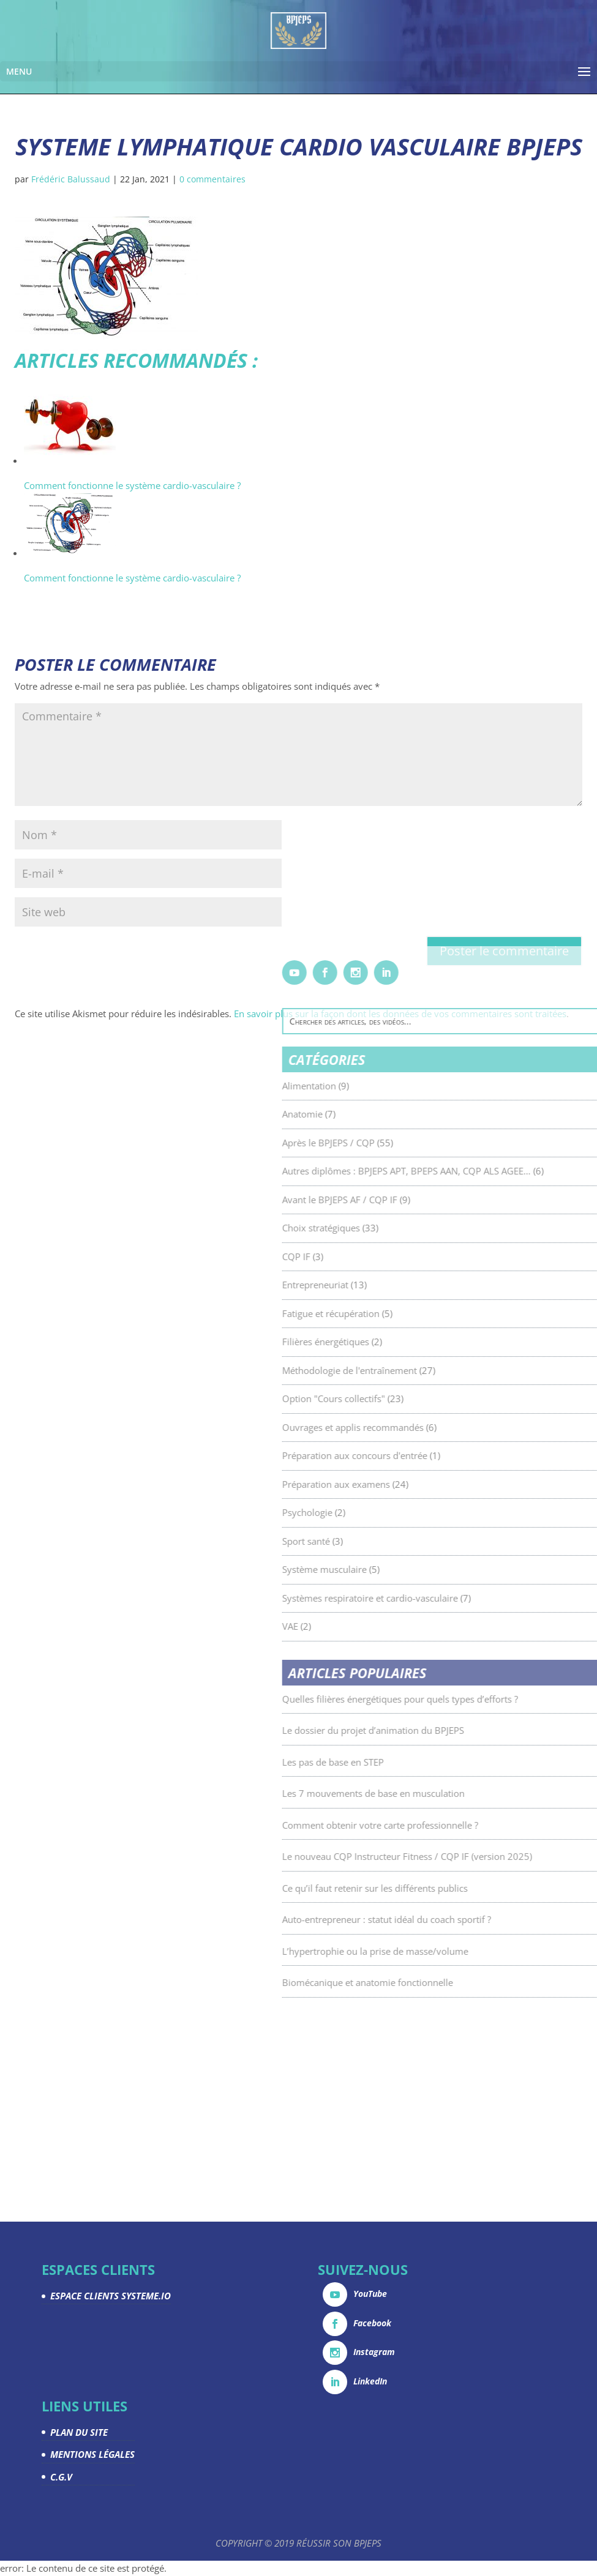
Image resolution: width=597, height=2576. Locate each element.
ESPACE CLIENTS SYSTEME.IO (110, 2296)
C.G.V (61, 2477)
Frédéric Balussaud (70, 179)
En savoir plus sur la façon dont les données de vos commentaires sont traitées (400, 1013)
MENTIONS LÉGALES (92, 2454)
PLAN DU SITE (79, 2432)
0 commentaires (212, 179)
